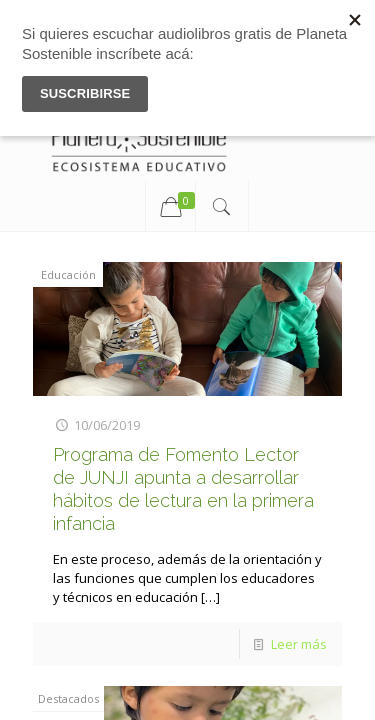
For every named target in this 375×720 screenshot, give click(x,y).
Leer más (299, 644)
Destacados (68, 698)
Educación (68, 274)
